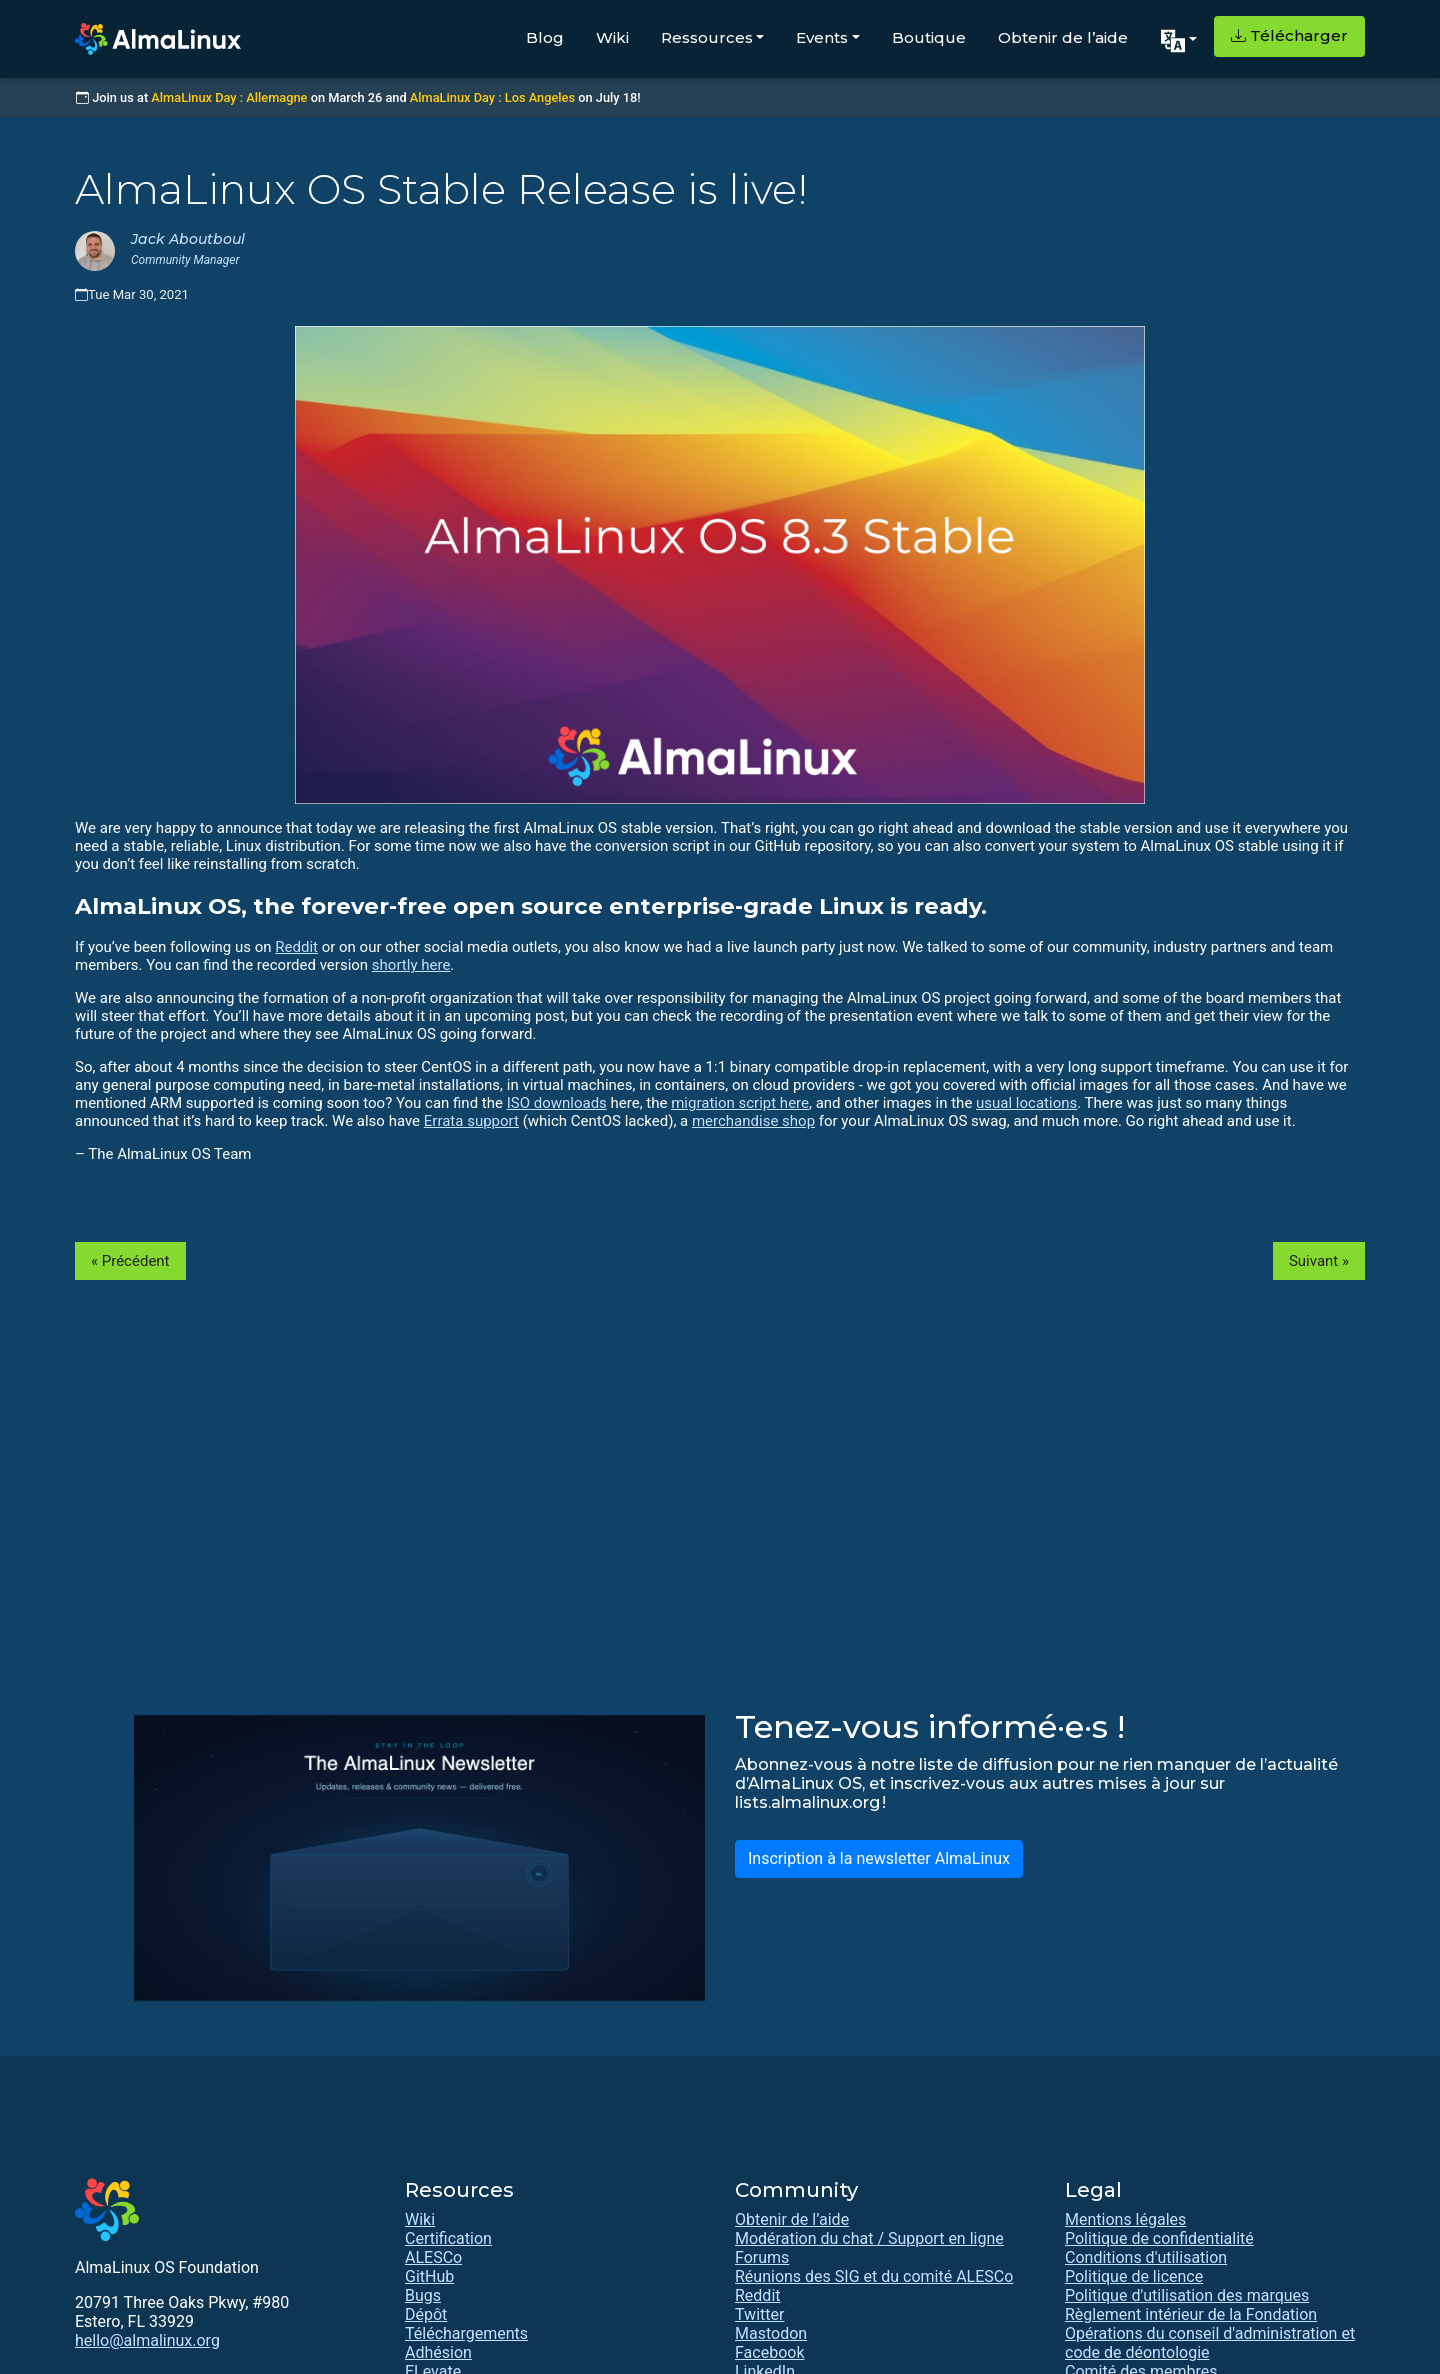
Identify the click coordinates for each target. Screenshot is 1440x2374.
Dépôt (426, 2314)
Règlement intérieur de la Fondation (1191, 2314)
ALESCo (433, 2257)
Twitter (759, 2314)
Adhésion (438, 2352)
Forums (762, 2257)
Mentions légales (1125, 2219)
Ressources (707, 37)
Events (822, 37)
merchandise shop (753, 1121)
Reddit (296, 947)
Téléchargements (466, 2333)
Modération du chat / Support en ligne (869, 2238)
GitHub (429, 2276)
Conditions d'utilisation (1146, 2257)
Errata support (471, 1121)
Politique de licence (1134, 2276)
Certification (448, 2238)
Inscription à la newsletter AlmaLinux (879, 1858)
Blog (545, 37)
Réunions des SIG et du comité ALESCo (874, 2276)
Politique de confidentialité (1159, 2238)
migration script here (740, 1103)
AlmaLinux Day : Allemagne (229, 97)
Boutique (929, 37)
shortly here (411, 965)
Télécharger (1289, 35)
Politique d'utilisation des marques (1187, 2295)
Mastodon (771, 2333)
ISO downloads (557, 1103)
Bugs (423, 2295)
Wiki (612, 37)
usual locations (1026, 1103)
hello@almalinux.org (147, 2340)
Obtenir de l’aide (1063, 37)
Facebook (769, 2352)
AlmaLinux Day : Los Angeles (492, 97)
